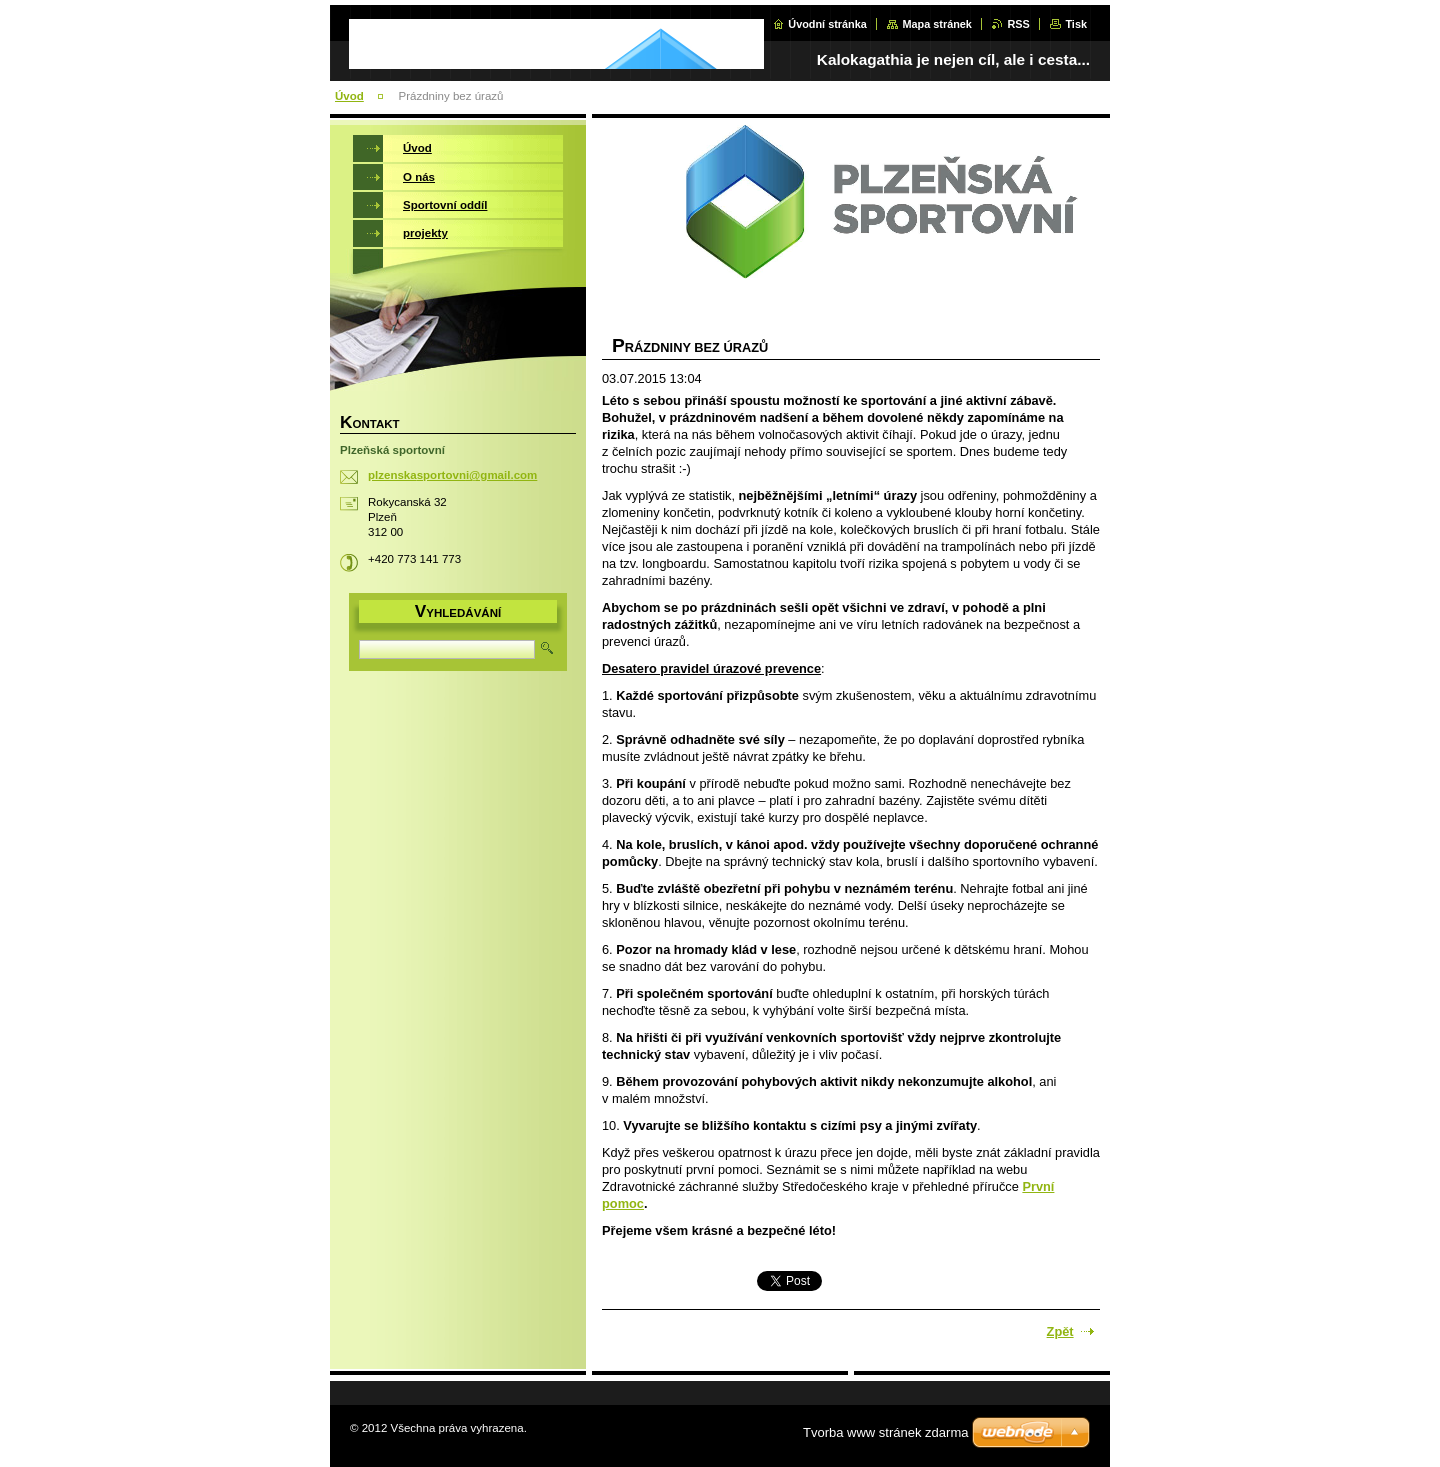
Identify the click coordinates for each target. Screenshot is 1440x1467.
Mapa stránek (937, 24)
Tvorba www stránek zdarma (885, 1432)
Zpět (1060, 1331)
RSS (1018, 24)
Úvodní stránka (827, 24)
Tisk (1076, 24)
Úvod (349, 96)
